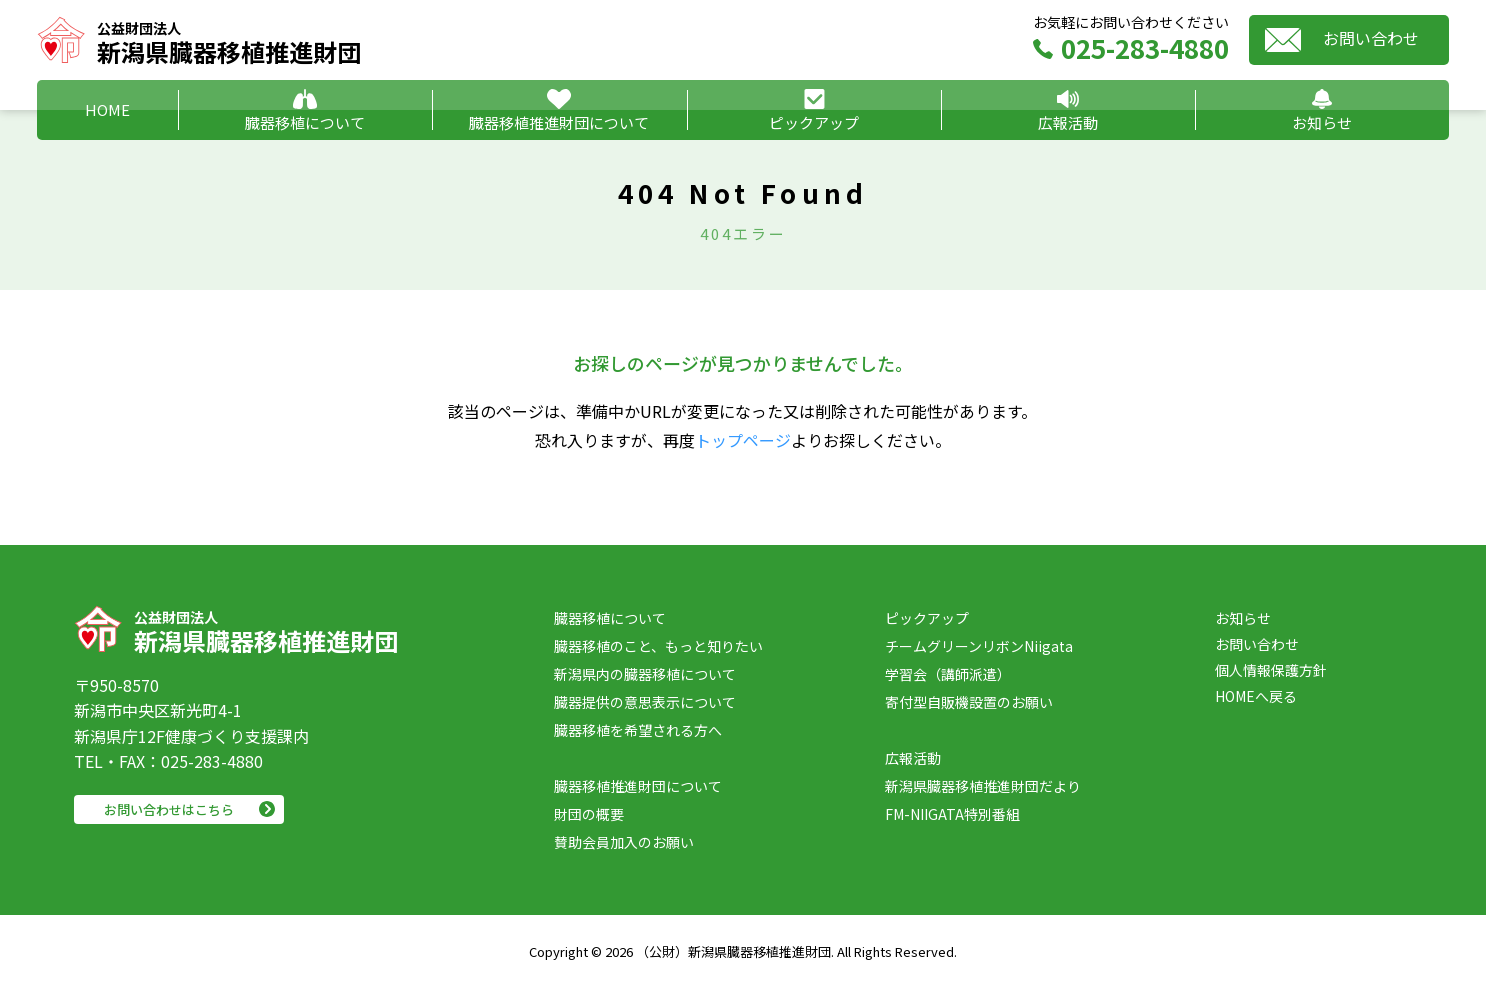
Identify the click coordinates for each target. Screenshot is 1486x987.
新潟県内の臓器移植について (645, 674)
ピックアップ (814, 122)
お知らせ (1322, 122)
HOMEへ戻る (1256, 696)
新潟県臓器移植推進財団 (229, 40)
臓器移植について (305, 122)
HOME (107, 109)
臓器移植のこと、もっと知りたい (658, 646)
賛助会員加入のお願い (624, 842)
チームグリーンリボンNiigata (979, 646)
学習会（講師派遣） (948, 674)
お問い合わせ (1371, 38)
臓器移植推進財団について (559, 122)
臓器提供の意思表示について (645, 702)
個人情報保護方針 (1271, 670)
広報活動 (1068, 122)
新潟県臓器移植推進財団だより (983, 786)
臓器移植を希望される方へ (638, 730)
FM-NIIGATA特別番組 (952, 814)
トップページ (743, 440)
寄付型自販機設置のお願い (969, 702)
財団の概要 (589, 814)
